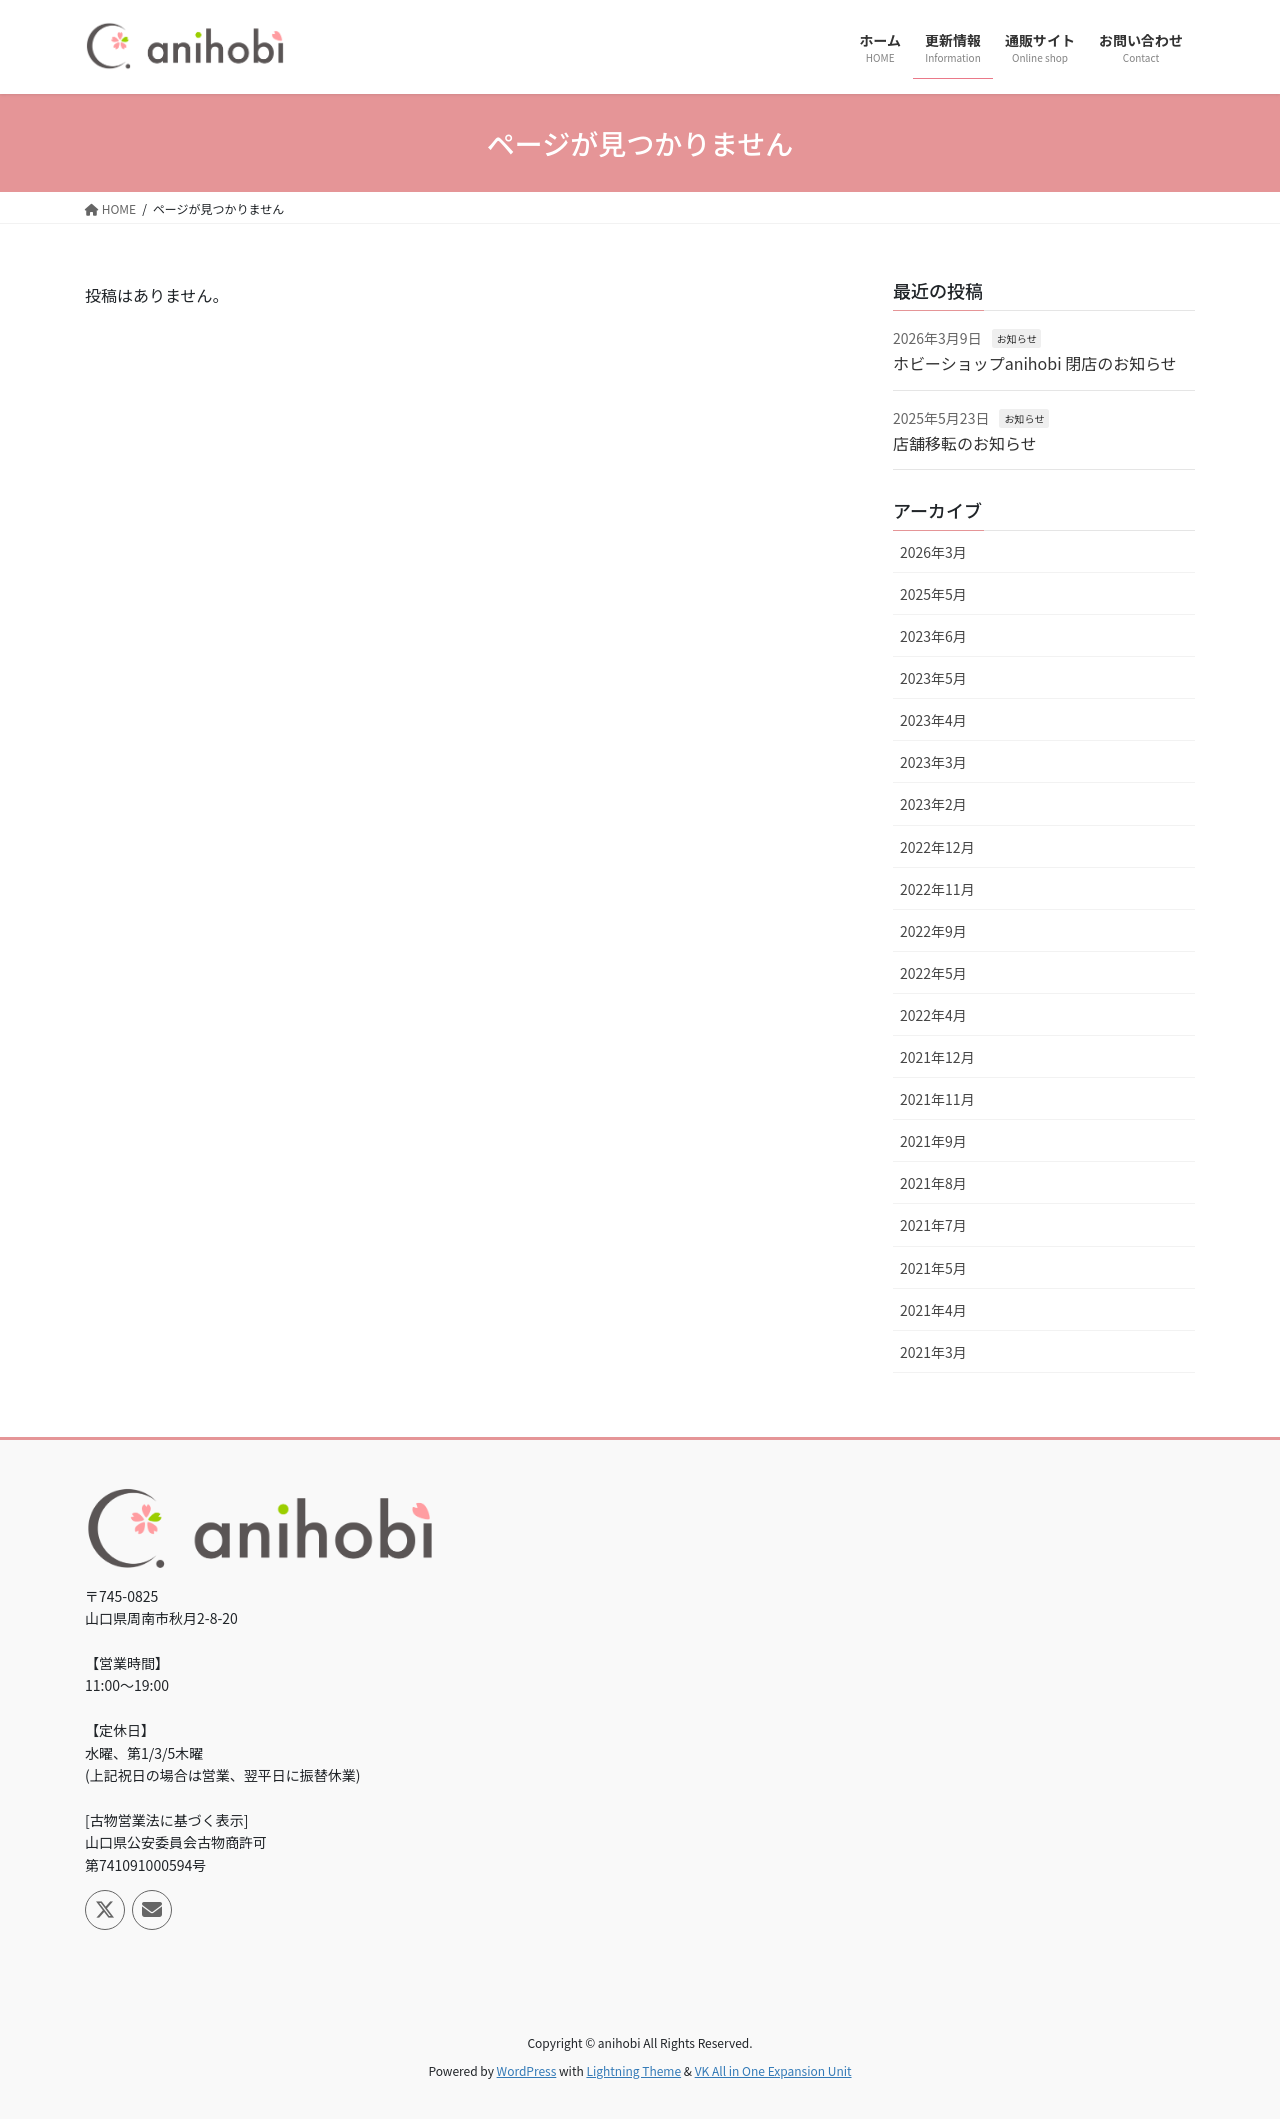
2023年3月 (933, 762)
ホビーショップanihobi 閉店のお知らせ (1035, 363)
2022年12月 (937, 847)
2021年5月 (933, 1268)
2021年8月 (933, 1183)
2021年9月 (933, 1141)
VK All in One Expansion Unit (773, 2070)
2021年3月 (933, 1352)
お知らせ (1017, 338)
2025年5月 (933, 594)
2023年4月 (933, 720)
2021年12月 (937, 1057)
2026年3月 (933, 552)
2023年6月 (933, 636)
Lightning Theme (633, 2070)
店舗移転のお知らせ (965, 443)
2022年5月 (933, 973)
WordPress (527, 2070)
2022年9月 (933, 931)
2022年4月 (933, 1015)
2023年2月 (933, 804)
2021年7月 (933, 1225)
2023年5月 (933, 678)
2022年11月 (937, 889)
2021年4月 (933, 1310)
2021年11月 (937, 1099)
